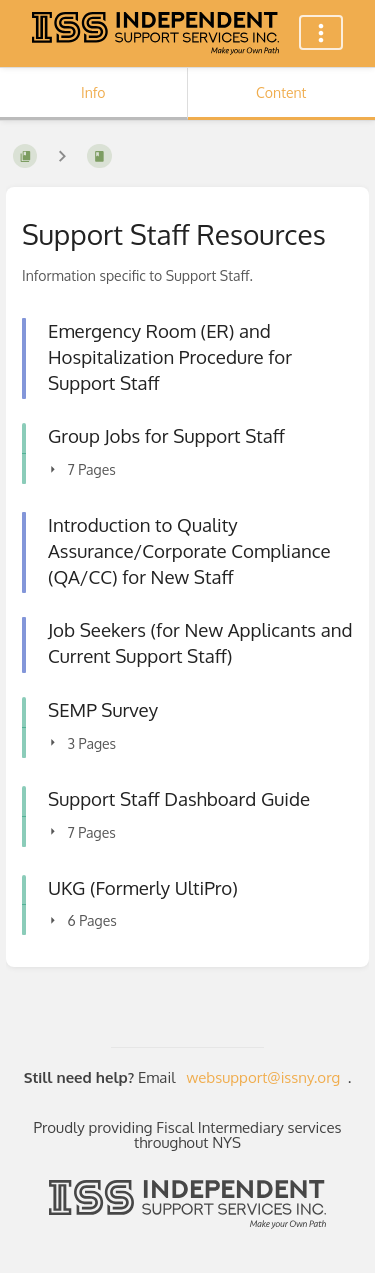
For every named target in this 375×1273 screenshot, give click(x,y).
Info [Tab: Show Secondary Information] (93, 92)
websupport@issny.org (264, 1077)
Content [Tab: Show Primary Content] (281, 92)
